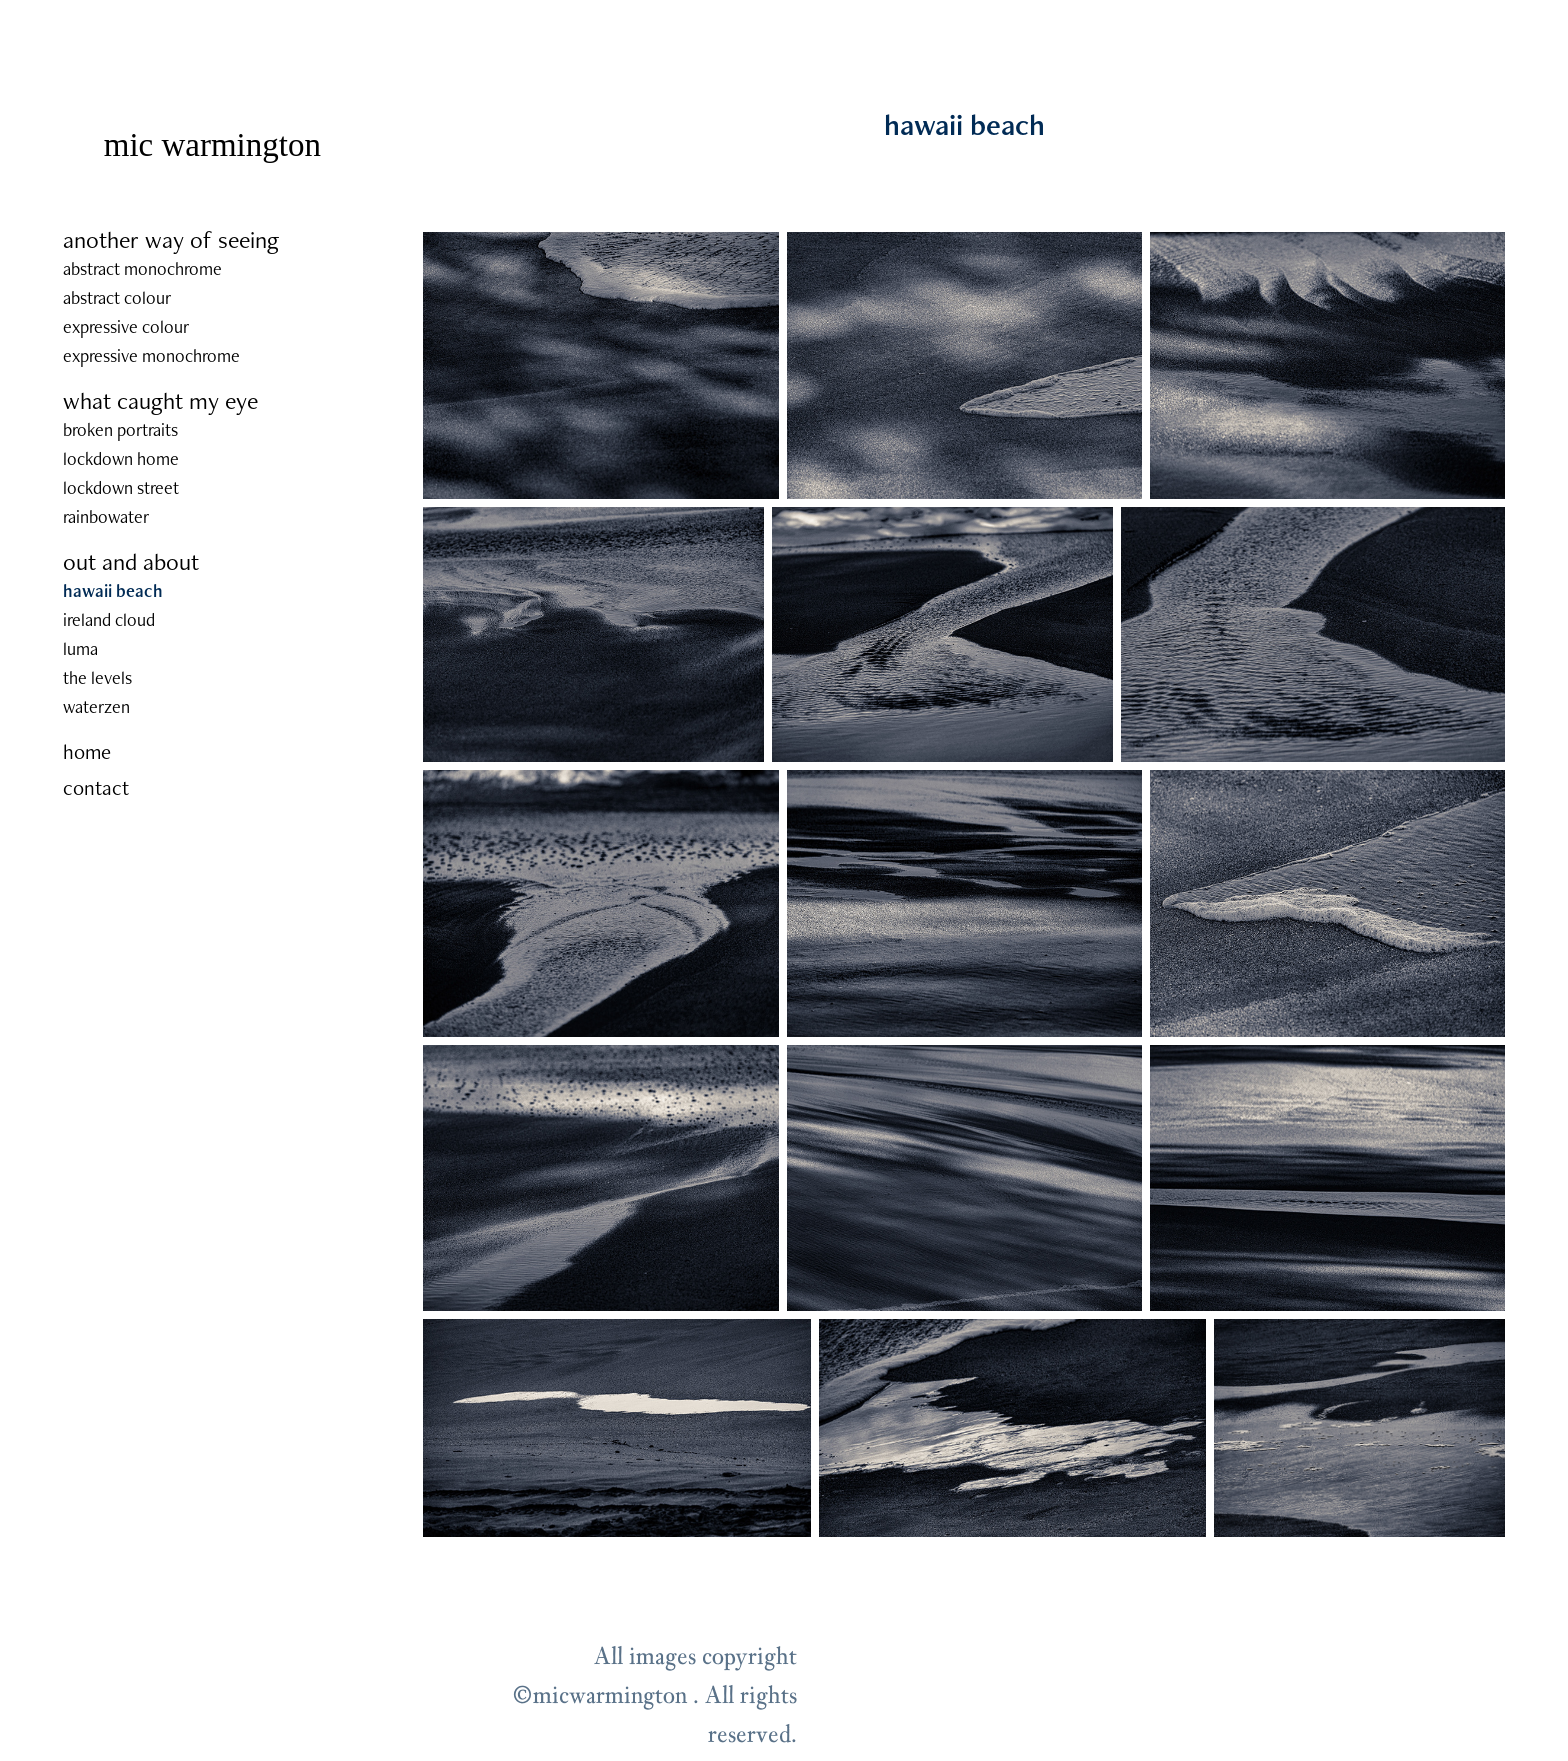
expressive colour (126, 326)
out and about (131, 561)
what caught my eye (160, 400)
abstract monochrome (142, 268)
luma (80, 648)
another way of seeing (171, 239)
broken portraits (120, 429)
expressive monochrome (151, 355)
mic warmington (212, 145)
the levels (97, 677)
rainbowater (106, 516)
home (87, 751)
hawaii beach (113, 590)
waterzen (96, 706)
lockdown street (121, 487)
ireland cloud (109, 619)
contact (96, 787)
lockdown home (121, 458)
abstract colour (117, 297)
